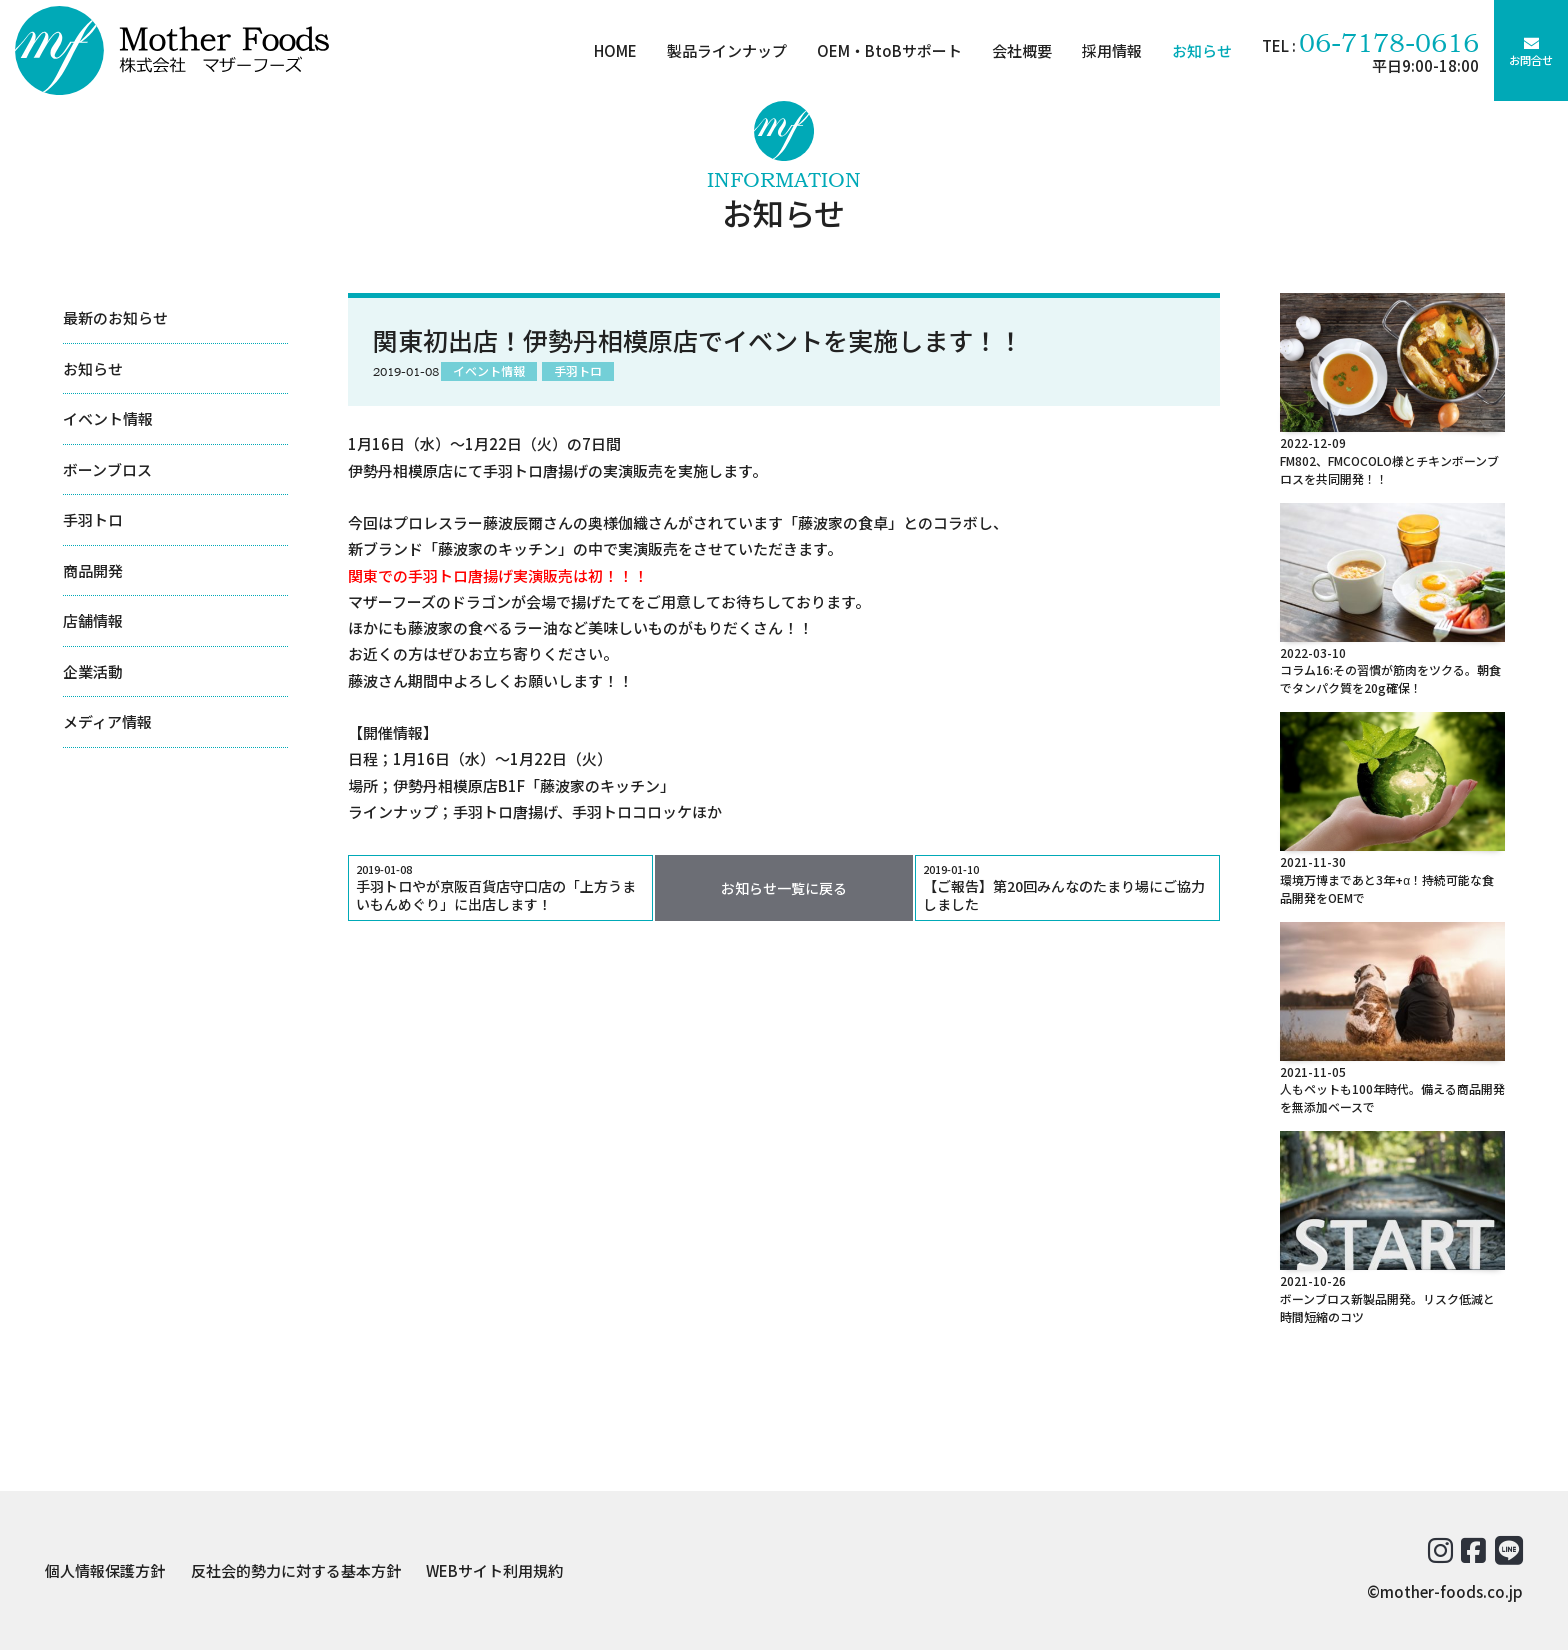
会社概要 (1018, 50)
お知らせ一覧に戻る (784, 889)
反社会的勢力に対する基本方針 (296, 1571)
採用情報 (1108, 50)
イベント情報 (108, 418)
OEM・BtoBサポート (885, 50)
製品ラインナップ (723, 50)
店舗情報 (93, 620)
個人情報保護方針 (105, 1571)
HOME (611, 50)
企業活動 (93, 671)
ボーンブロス (107, 469)
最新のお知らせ (115, 317)
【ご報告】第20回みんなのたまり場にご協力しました (1067, 888)
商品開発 (93, 570)
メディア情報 (107, 721)
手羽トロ (93, 519)
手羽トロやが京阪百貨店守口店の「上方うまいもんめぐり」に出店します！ (500, 888)
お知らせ (1198, 50)
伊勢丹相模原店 (445, 785)
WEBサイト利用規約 (494, 1571)
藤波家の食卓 (843, 522)
